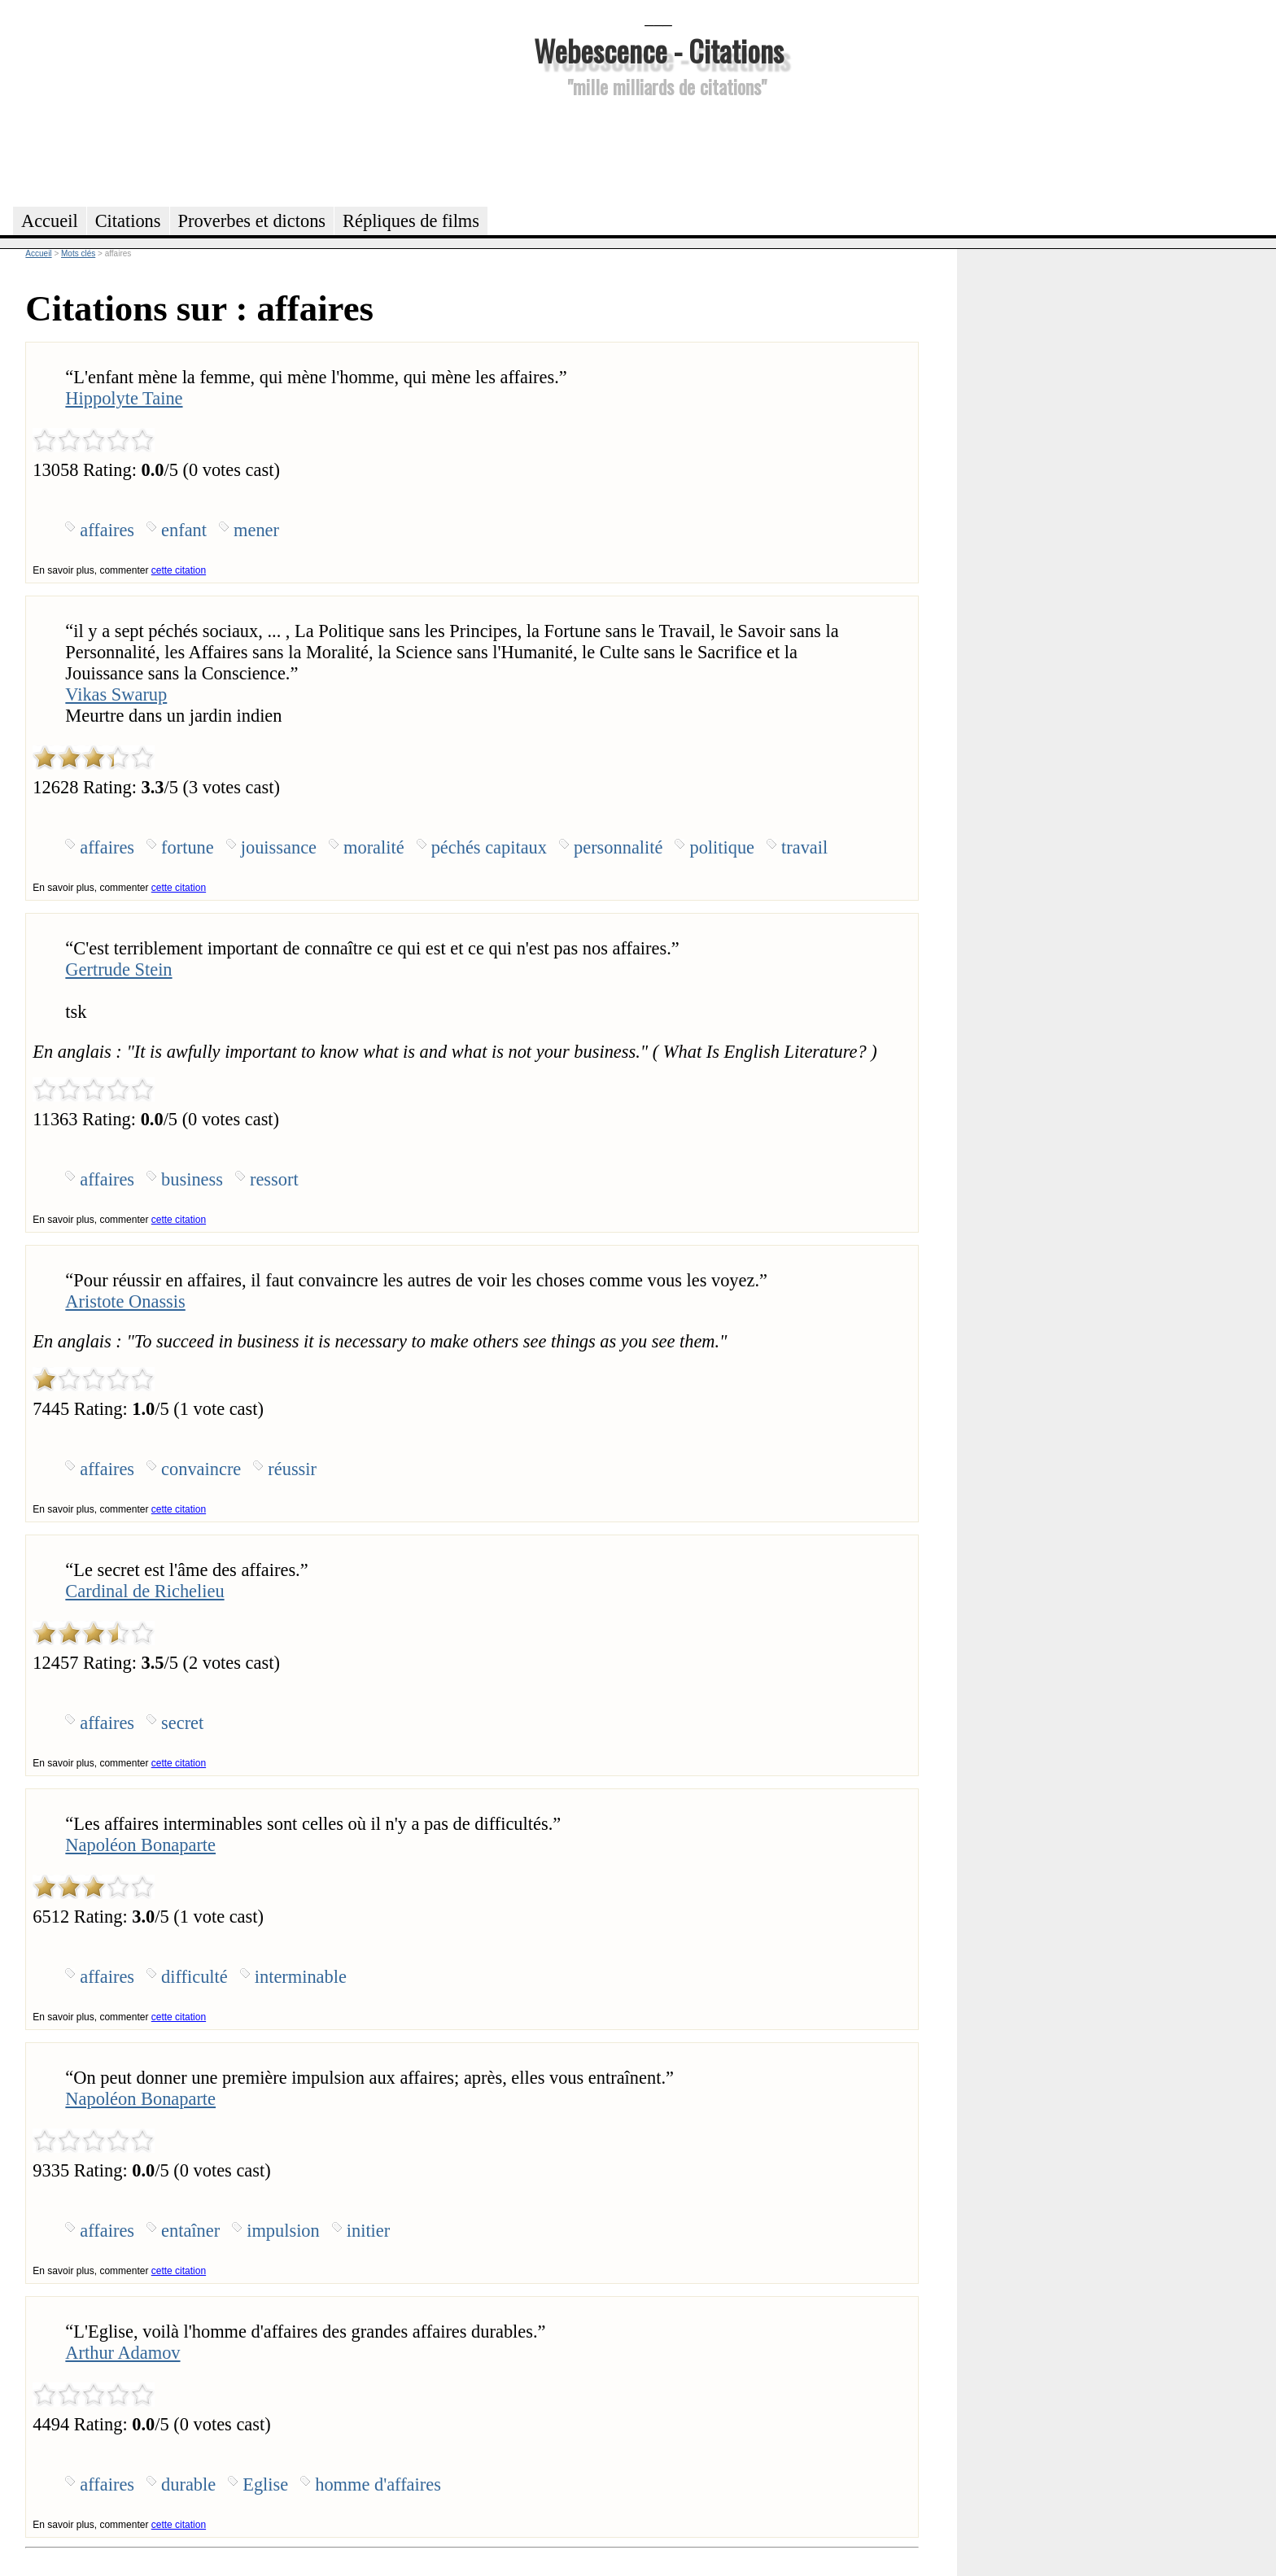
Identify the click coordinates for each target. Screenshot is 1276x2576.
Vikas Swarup (116, 694)
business (192, 1179)
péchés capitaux (489, 847)
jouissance (279, 847)
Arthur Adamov (122, 2352)
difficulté (194, 1977)
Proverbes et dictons (252, 221)
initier (368, 2230)
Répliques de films (411, 221)
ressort (274, 1179)
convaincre (201, 1469)
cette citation (178, 570)
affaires (107, 530)
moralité (373, 847)
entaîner (190, 2230)
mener (256, 530)
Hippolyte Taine (123, 398)
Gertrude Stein (118, 969)
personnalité (618, 847)
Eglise (265, 2484)
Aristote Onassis (125, 1301)
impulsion (283, 2230)
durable (188, 2484)
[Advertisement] (658, 149)
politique (721, 847)
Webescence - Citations (659, 50)
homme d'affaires (378, 2484)
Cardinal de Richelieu (144, 1591)
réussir (292, 1469)
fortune (187, 847)
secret (182, 1723)
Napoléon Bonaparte (140, 1845)
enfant (184, 530)
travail (804, 847)
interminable (301, 1977)
